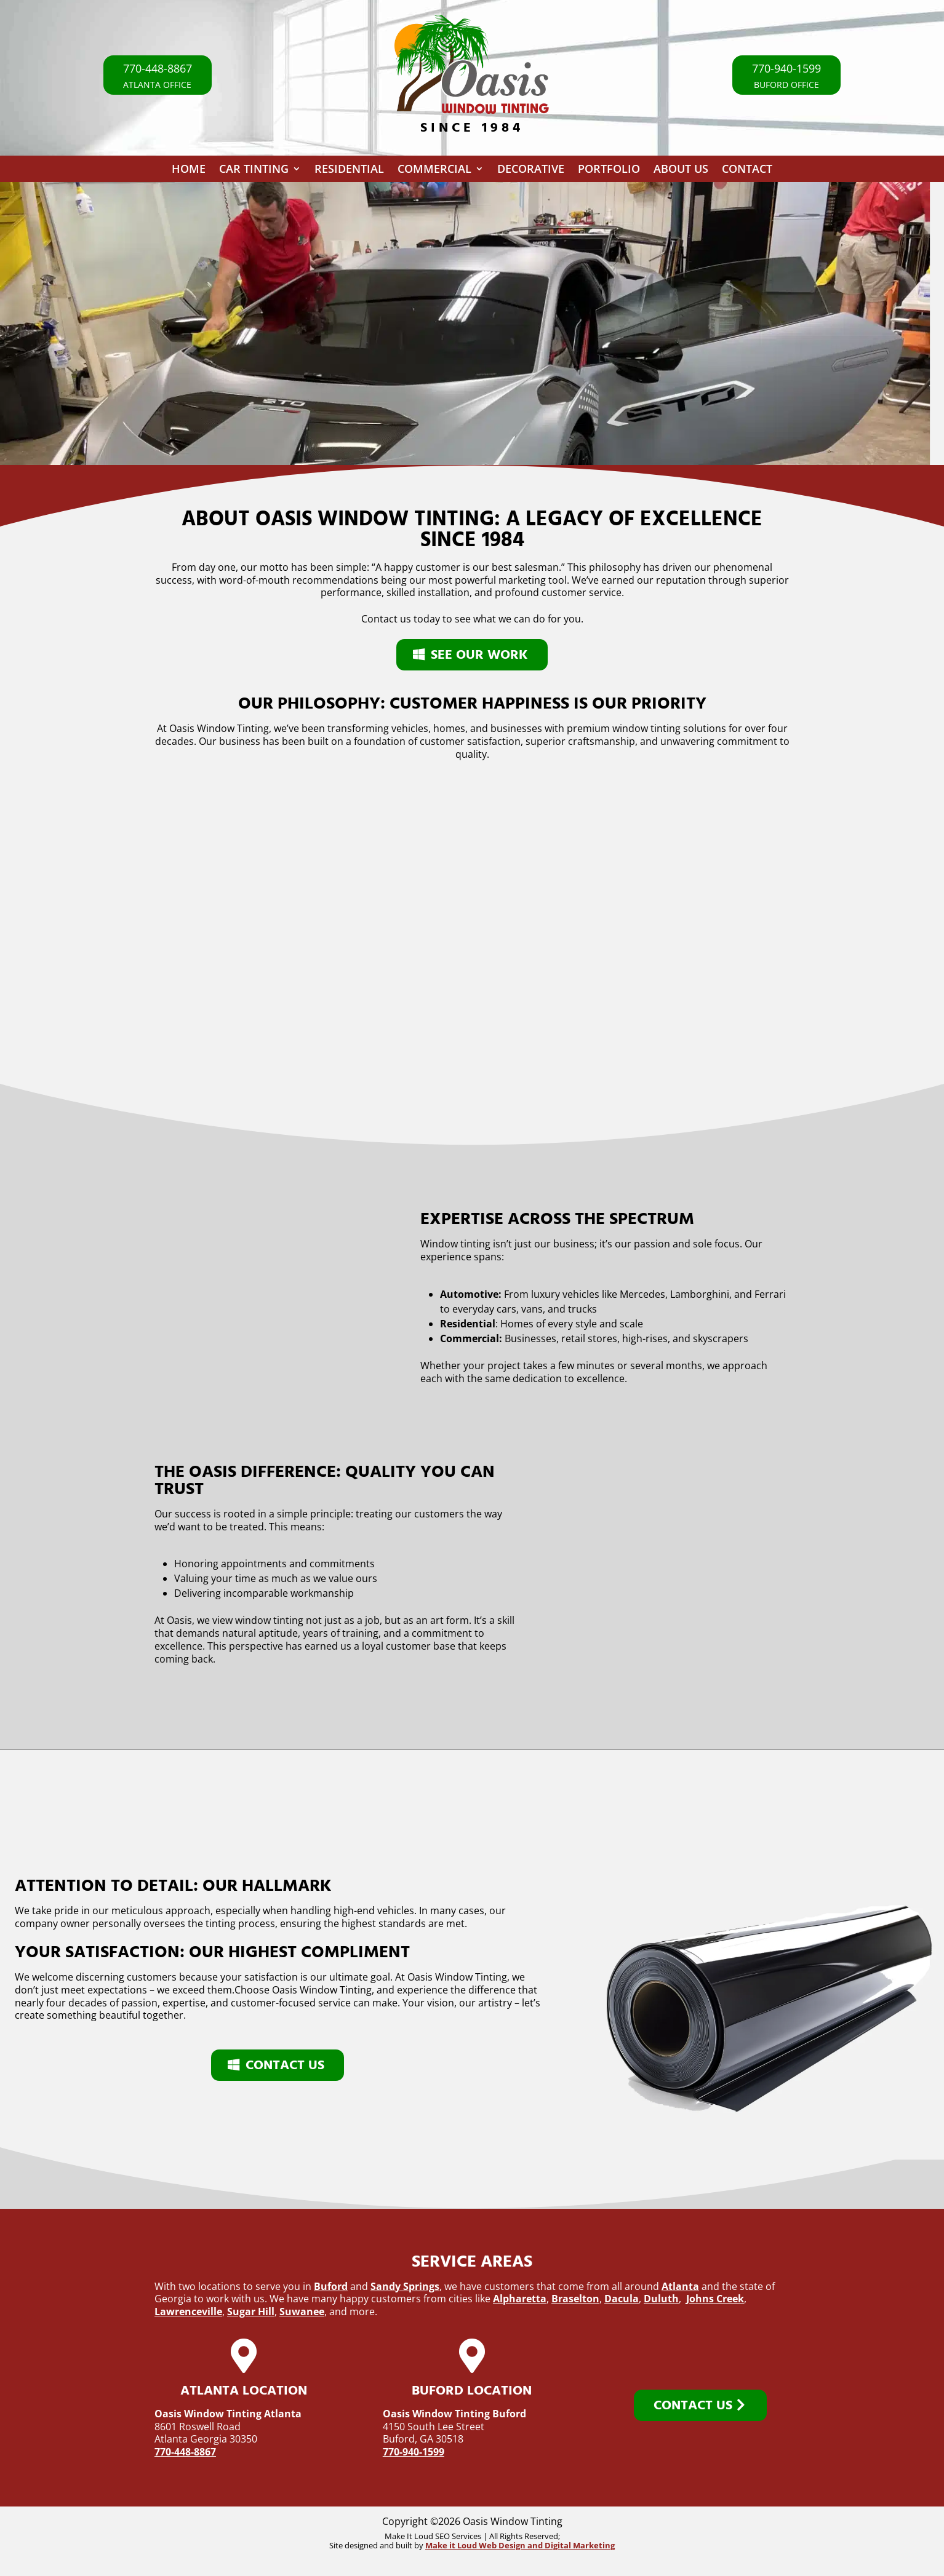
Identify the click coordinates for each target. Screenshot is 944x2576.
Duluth (661, 2298)
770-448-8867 (185, 2452)
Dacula (621, 2298)
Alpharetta (519, 2298)
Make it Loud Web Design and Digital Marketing (520, 2545)
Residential (349, 170)
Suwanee (301, 2311)
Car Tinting (254, 170)
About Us (681, 170)
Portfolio (609, 170)
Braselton (575, 2298)
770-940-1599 (413, 2452)
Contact (747, 170)
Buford (331, 2286)
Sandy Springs (404, 2286)
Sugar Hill (250, 2311)
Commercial (434, 170)
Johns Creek (715, 2298)
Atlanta (680, 2286)
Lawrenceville (188, 2311)
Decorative (530, 170)
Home (189, 170)
